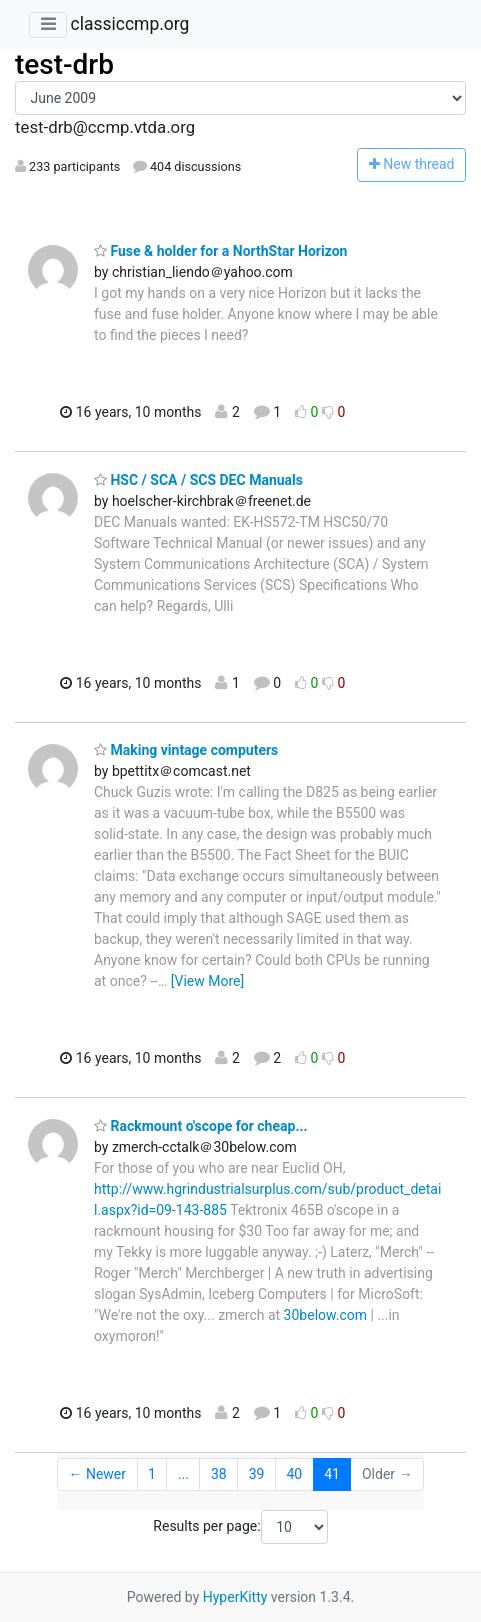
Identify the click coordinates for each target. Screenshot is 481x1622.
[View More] (207, 981)
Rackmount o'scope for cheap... (201, 1126)
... (183, 1474)
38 (219, 1474)
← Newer (97, 1474)
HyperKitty (235, 1597)
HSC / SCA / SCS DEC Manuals (198, 480)
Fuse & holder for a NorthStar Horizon (220, 251)
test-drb (64, 64)
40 (294, 1474)
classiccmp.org (129, 24)
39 (257, 1474)
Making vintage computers (186, 750)
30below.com (325, 1315)
